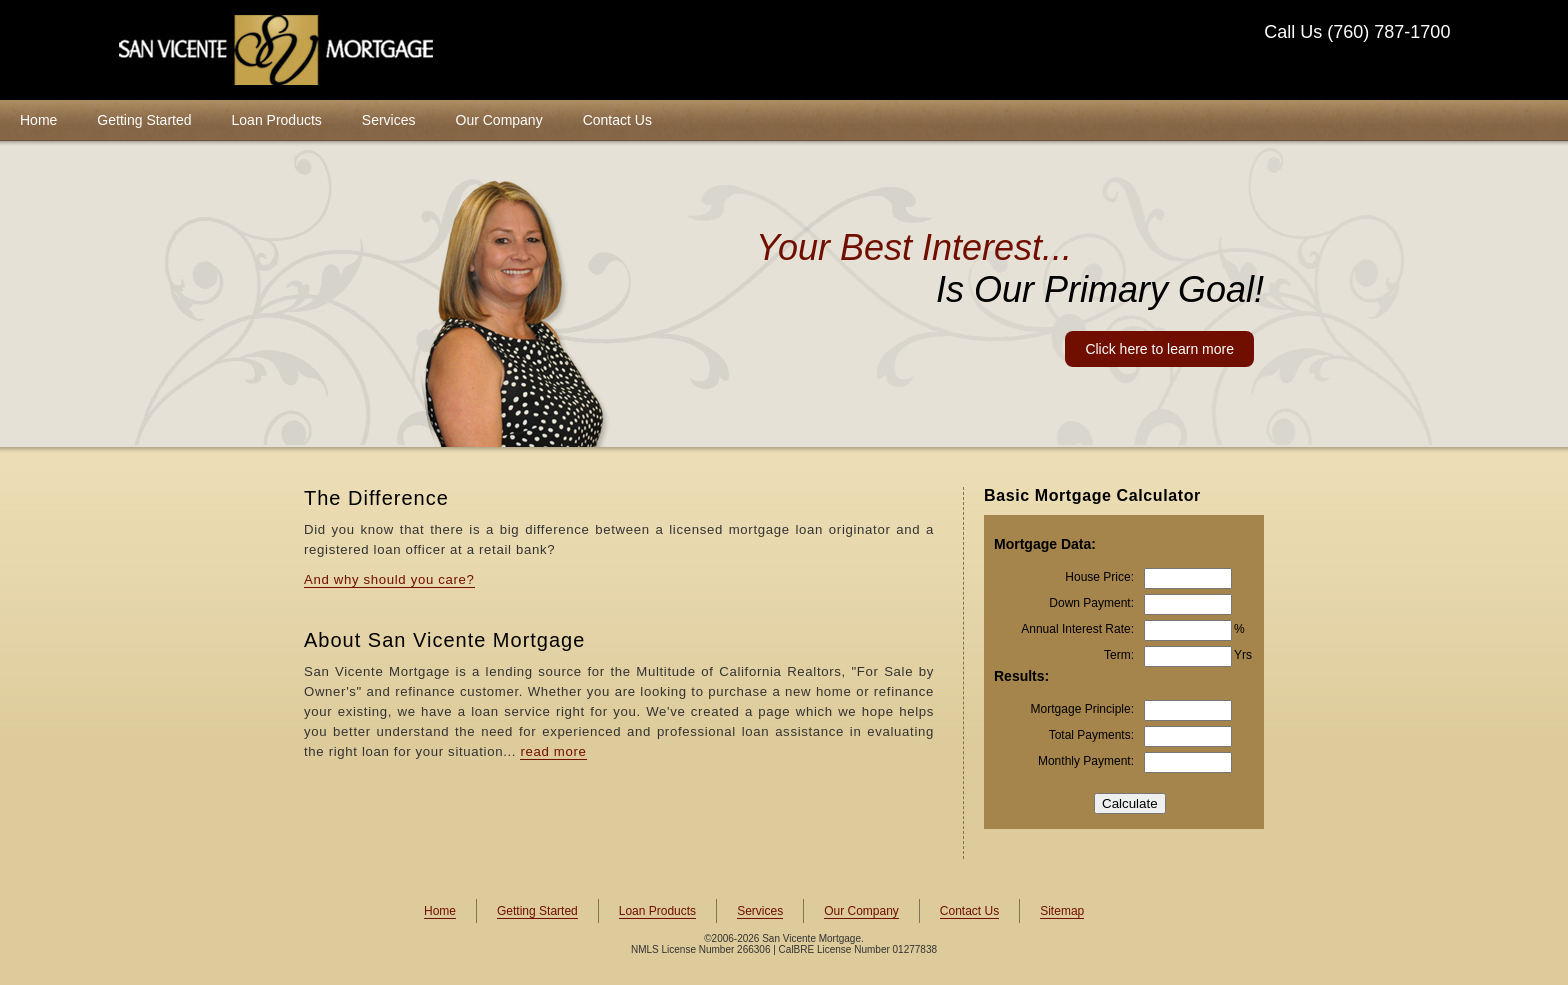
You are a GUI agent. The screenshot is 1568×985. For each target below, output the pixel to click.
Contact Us (617, 120)
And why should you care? (389, 579)
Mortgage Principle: (1082, 709)
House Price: (1099, 577)
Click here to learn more (1159, 349)
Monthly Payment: (1086, 761)
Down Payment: (1091, 603)
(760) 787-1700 (1388, 32)
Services (389, 120)
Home (38, 120)
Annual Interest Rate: (1077, 629)
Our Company (499, 120)
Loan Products (277, 120)
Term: (1119, 655)
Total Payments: (1091, 735)
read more (553, 751)
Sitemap (1062, 911)
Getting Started (144, 120)
